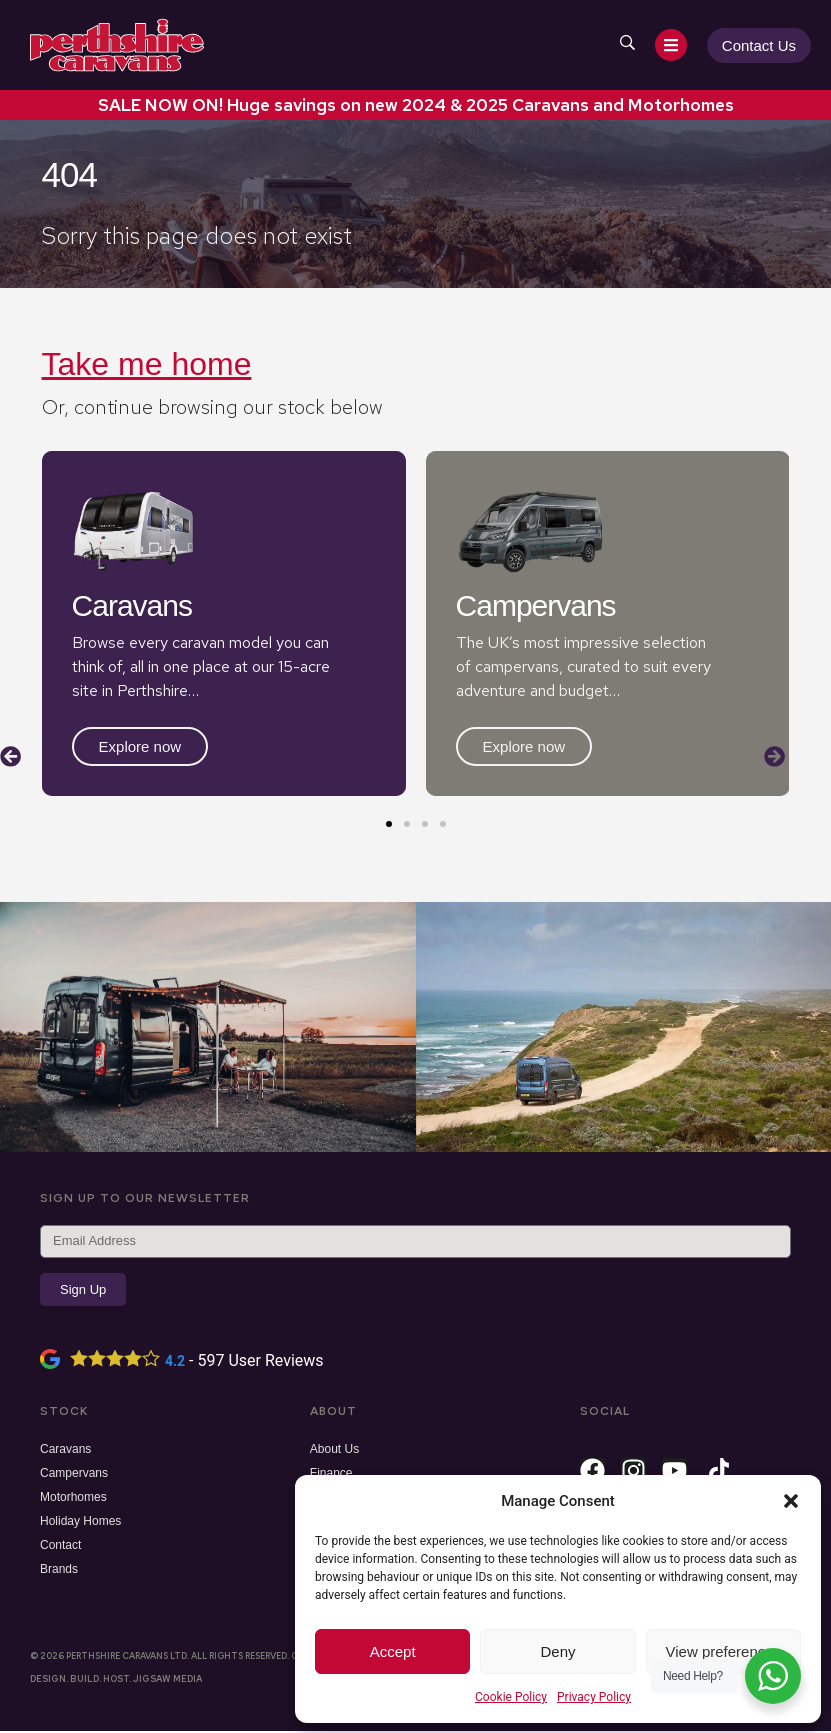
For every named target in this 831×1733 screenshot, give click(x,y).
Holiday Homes (80, 1523)
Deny (557, 1651)
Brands (59, 1571)
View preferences (724, 1651)
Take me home (147, 364)
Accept (393, 1651)
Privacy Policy (594, 1697)
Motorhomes (73, 1499)
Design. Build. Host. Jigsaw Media (116, 1681)
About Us (334, 1451)
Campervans (74, 1475)
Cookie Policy (511, 1697)
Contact (60, 1547)
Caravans (65, 1451)
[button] (791, 1501)
